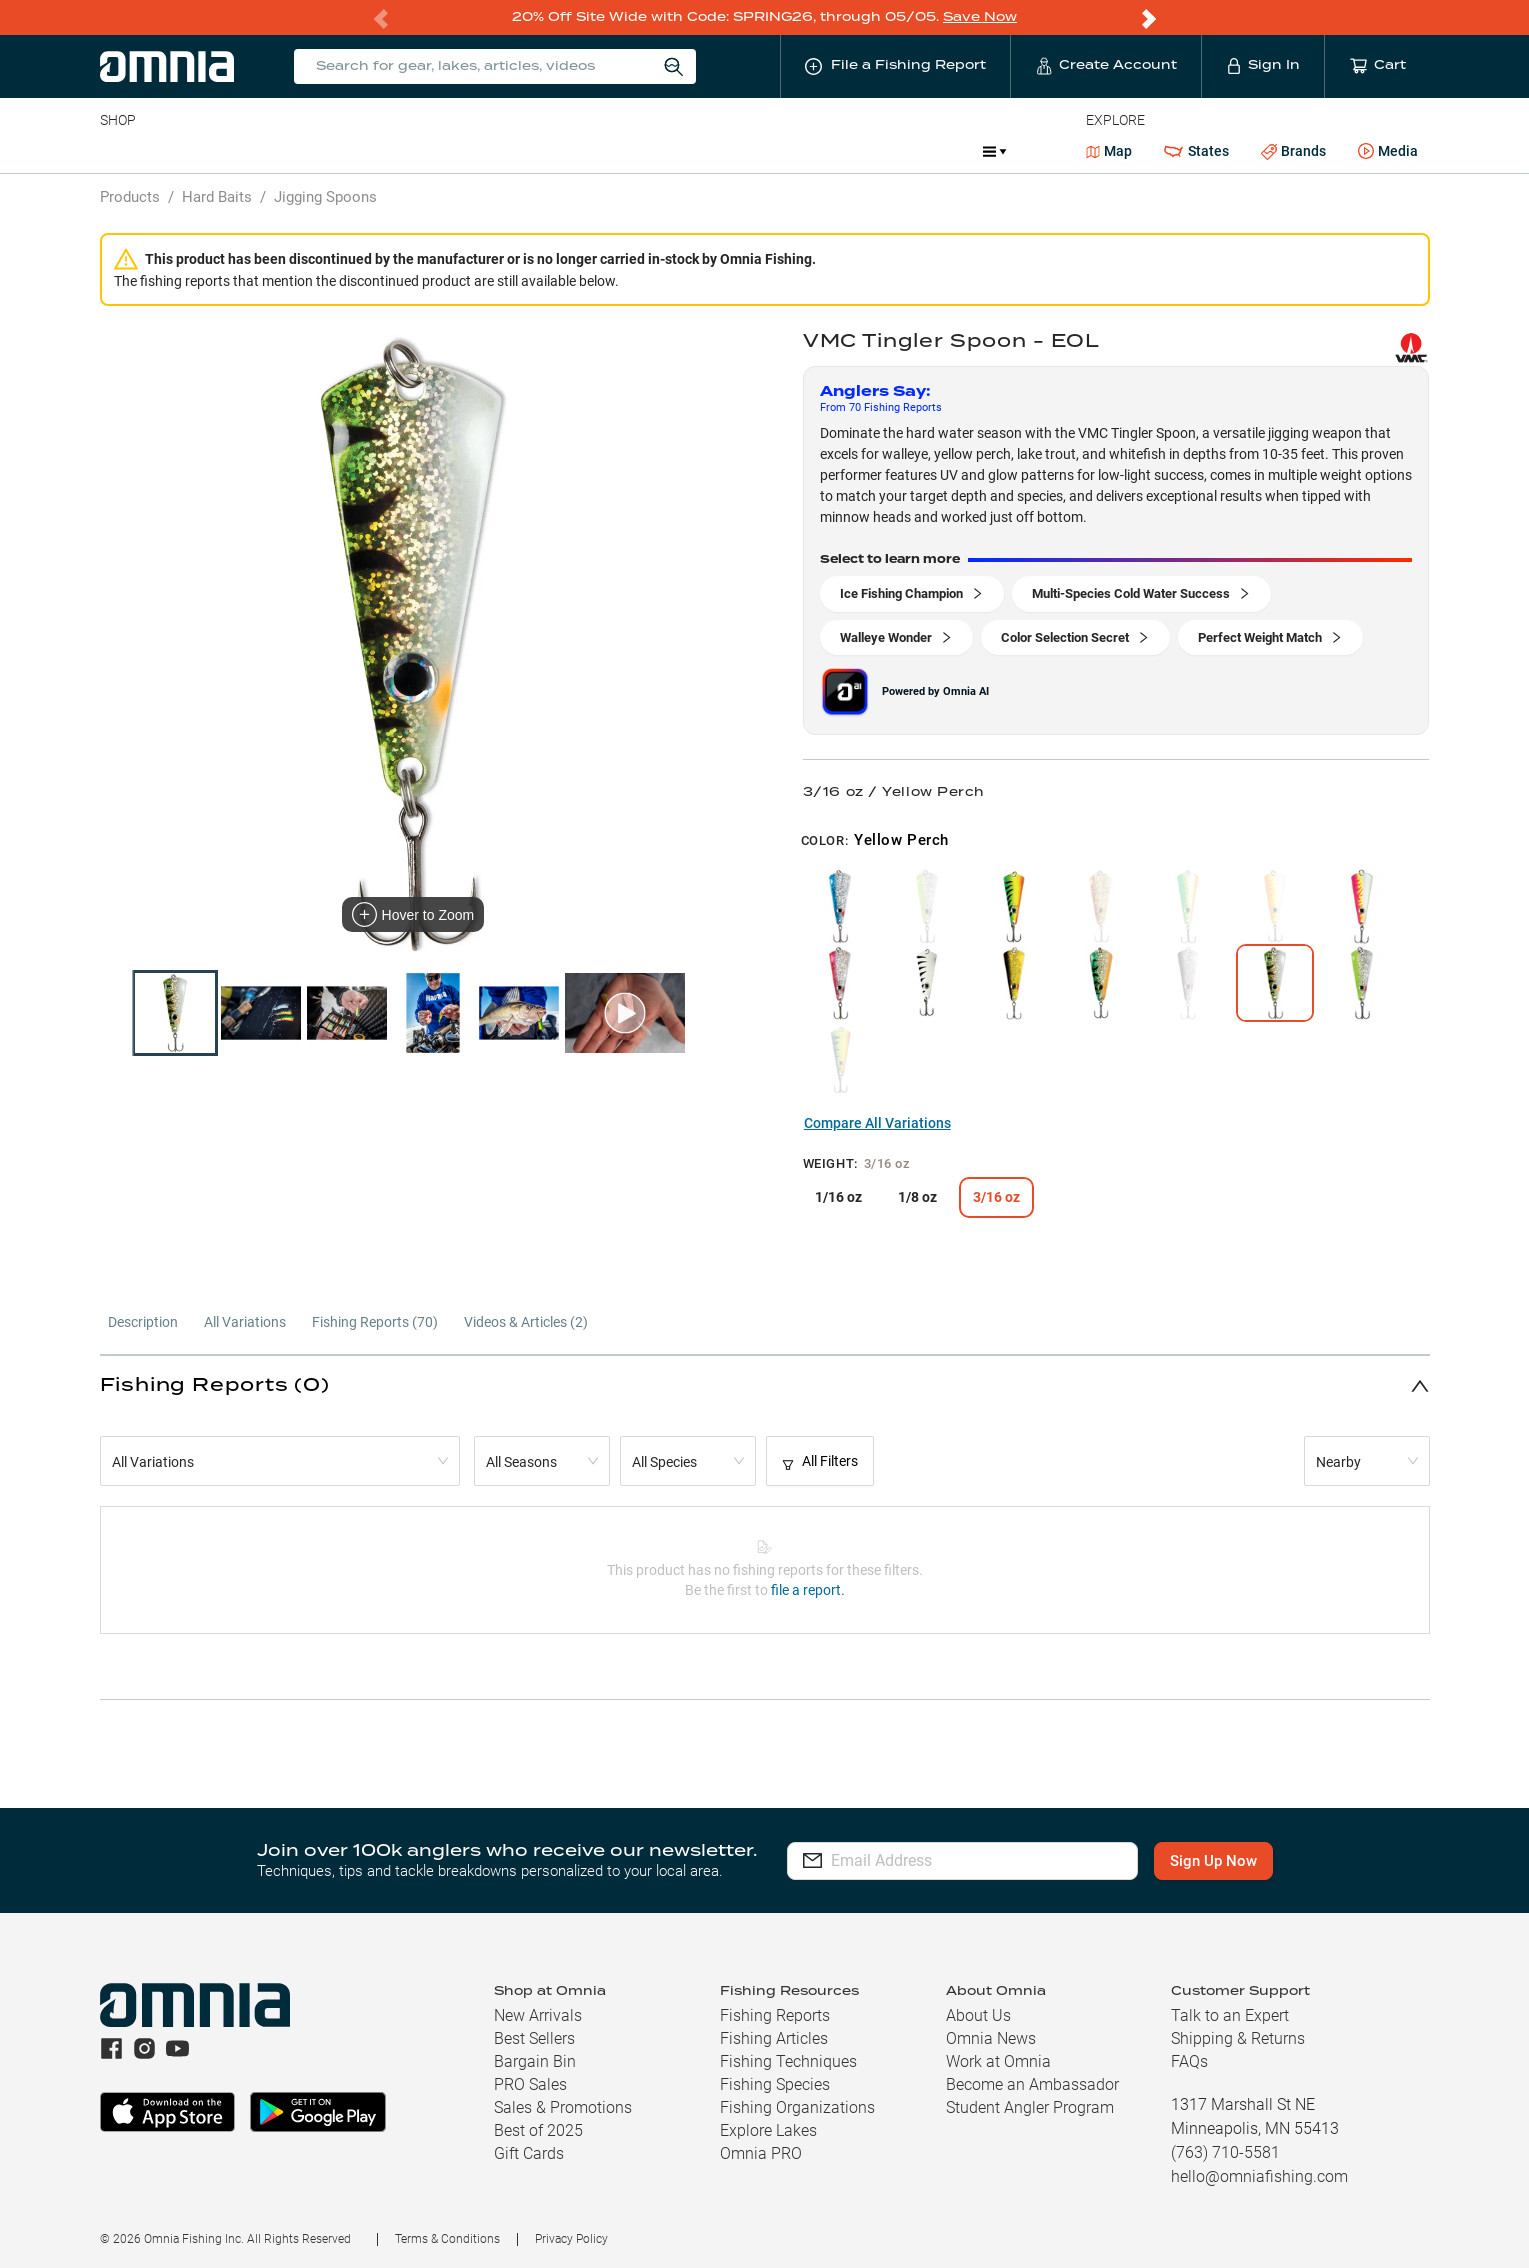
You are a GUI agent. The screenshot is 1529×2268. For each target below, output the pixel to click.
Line (179, 150)
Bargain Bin (535, 2060)
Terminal (385, 150)
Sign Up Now (1213, 1860)
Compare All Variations (877, 1122)
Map (1109, 150)
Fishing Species (775, 2083)
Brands (1293, 150)
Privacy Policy (571, 2238)
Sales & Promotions (563, 2106)
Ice (765, 150)
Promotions (914, 152)
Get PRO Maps (678, 150)
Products (130, 196)
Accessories (484, 150)
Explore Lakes (768, 2129)
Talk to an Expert (1230, 2014)
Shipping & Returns (1238, 2037)
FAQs (1189, 2060)
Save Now (980, 16)
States (1196, 150)
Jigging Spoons (325, 196)
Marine (577, 150)
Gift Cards (529, 2152)
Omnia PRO (761, 2152)
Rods (241, 150)
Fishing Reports (775, 2014)
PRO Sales (530, 2083)
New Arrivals (538, 2014)
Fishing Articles (774, 2037)
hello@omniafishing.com (1259, 2175)
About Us (978, 2014)
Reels (307, 150)
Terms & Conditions (447, 2238)
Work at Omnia (998, 2060)
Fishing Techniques (788, 2060)
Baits (116, 150)
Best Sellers (534, 2037)
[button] (765, 1384)
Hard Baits (217, 196)
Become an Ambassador (1032, 2083)
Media (1388, 151)
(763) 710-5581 (1225, 2151)
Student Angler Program (1030, 2106)
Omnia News (991, 2037)
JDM (821, 150)
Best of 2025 (538, 2129)
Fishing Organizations (797, 2106)
